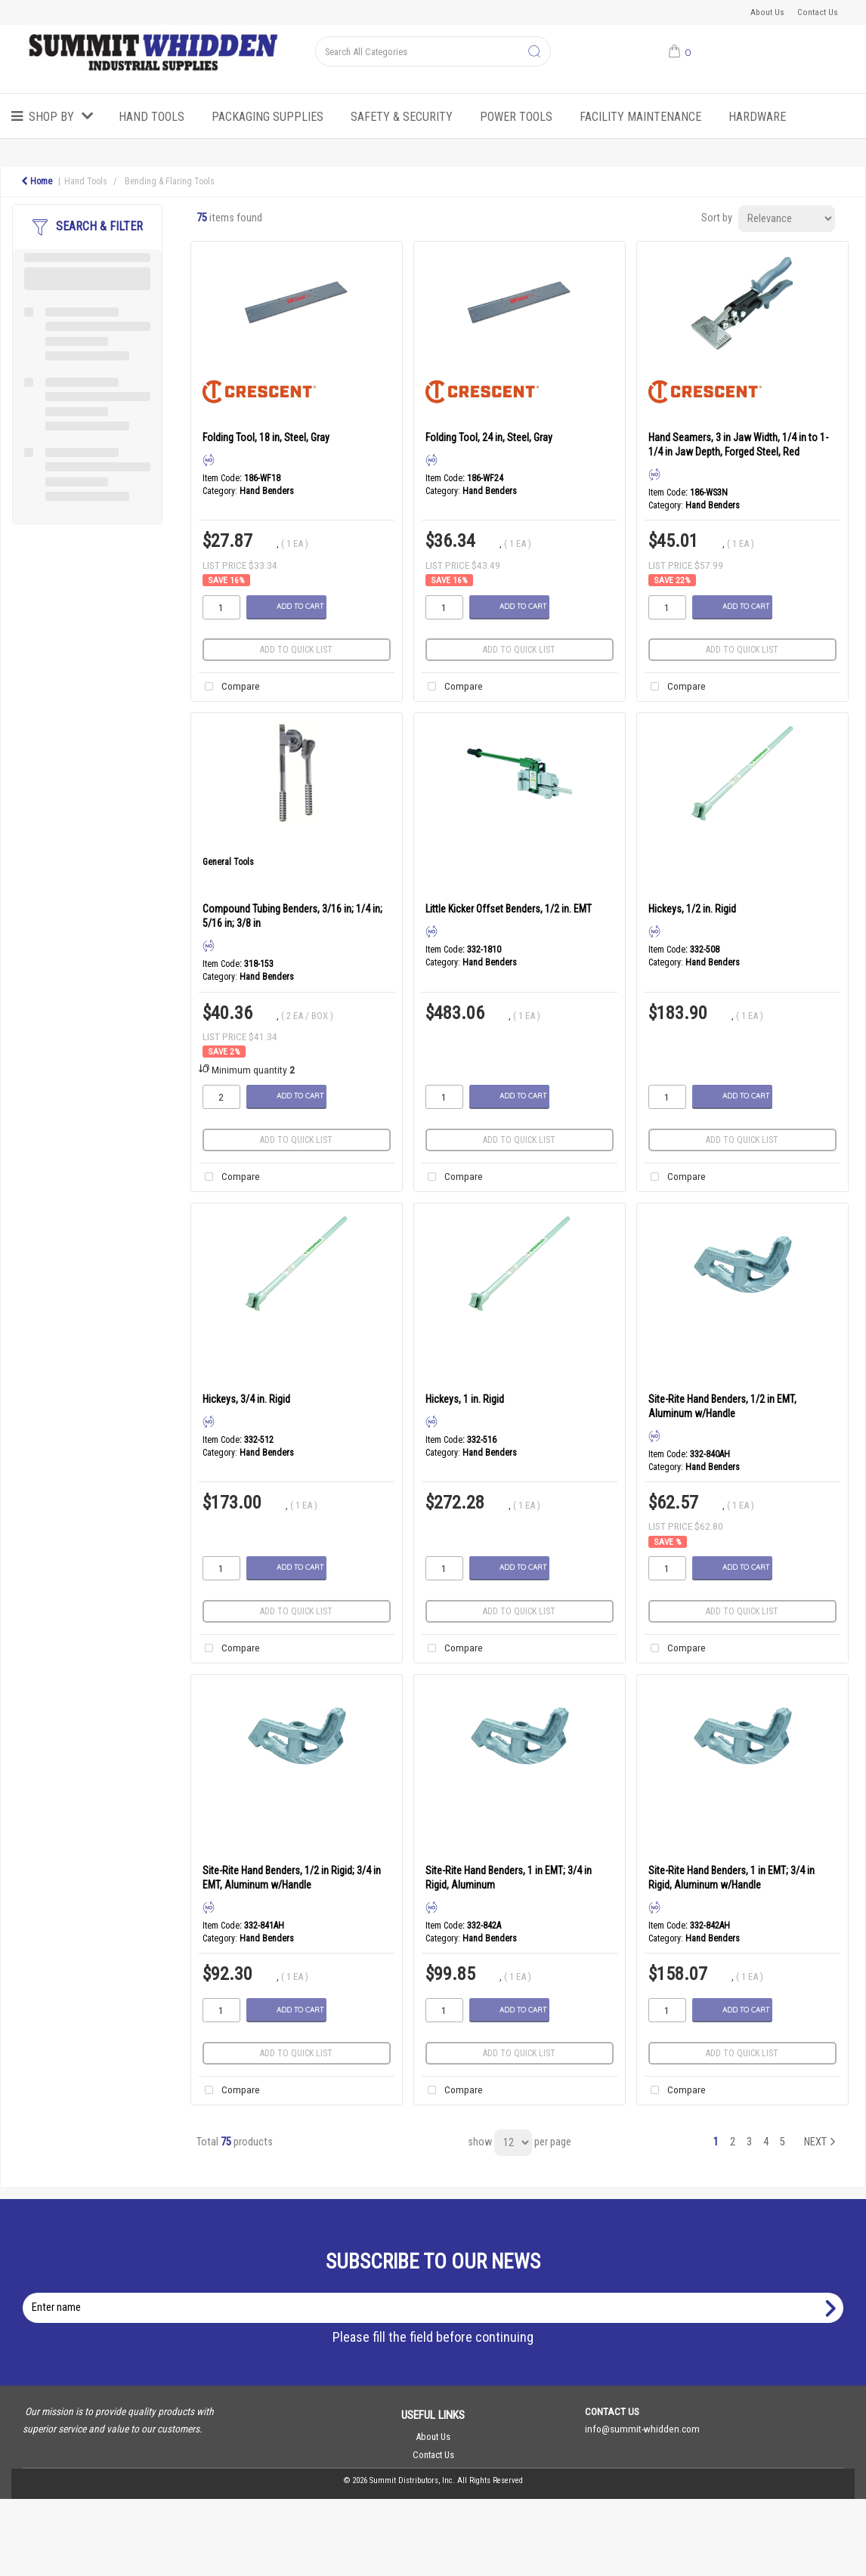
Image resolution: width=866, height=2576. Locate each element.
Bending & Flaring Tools (170, 181)
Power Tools (516, 117)
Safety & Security (402, 117)
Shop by (51, 117)
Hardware (757, 117)
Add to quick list (296, 649)
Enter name (437, 2292)
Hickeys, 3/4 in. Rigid (246, 1399)
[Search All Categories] (433, 51)
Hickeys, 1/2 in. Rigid (692, 909)
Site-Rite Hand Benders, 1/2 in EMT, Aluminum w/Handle (722, 1406)
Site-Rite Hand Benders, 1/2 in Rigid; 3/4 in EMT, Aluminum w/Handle (292, 1877)
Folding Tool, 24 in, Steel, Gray (488, 437)
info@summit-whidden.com (642, 2429)
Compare (229, 687)
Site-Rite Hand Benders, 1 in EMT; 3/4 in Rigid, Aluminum (508, 1877)
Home (36, 181)
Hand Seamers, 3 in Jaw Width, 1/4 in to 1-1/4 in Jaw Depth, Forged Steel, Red (738, 444)
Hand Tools (151, 117)
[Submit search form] (534, 52)
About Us (767, 12)
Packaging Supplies (267, 117)
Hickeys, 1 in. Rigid (464, 1399)
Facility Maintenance (640, 117)
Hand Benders (267, 491)
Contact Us (817, 12)
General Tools (228, 862)
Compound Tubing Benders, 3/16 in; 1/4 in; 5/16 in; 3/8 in (292, 916)
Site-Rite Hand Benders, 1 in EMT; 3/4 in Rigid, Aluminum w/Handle (731, 1877)
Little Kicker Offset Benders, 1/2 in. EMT (508, 909)
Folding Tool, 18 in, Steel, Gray (266, 437)
